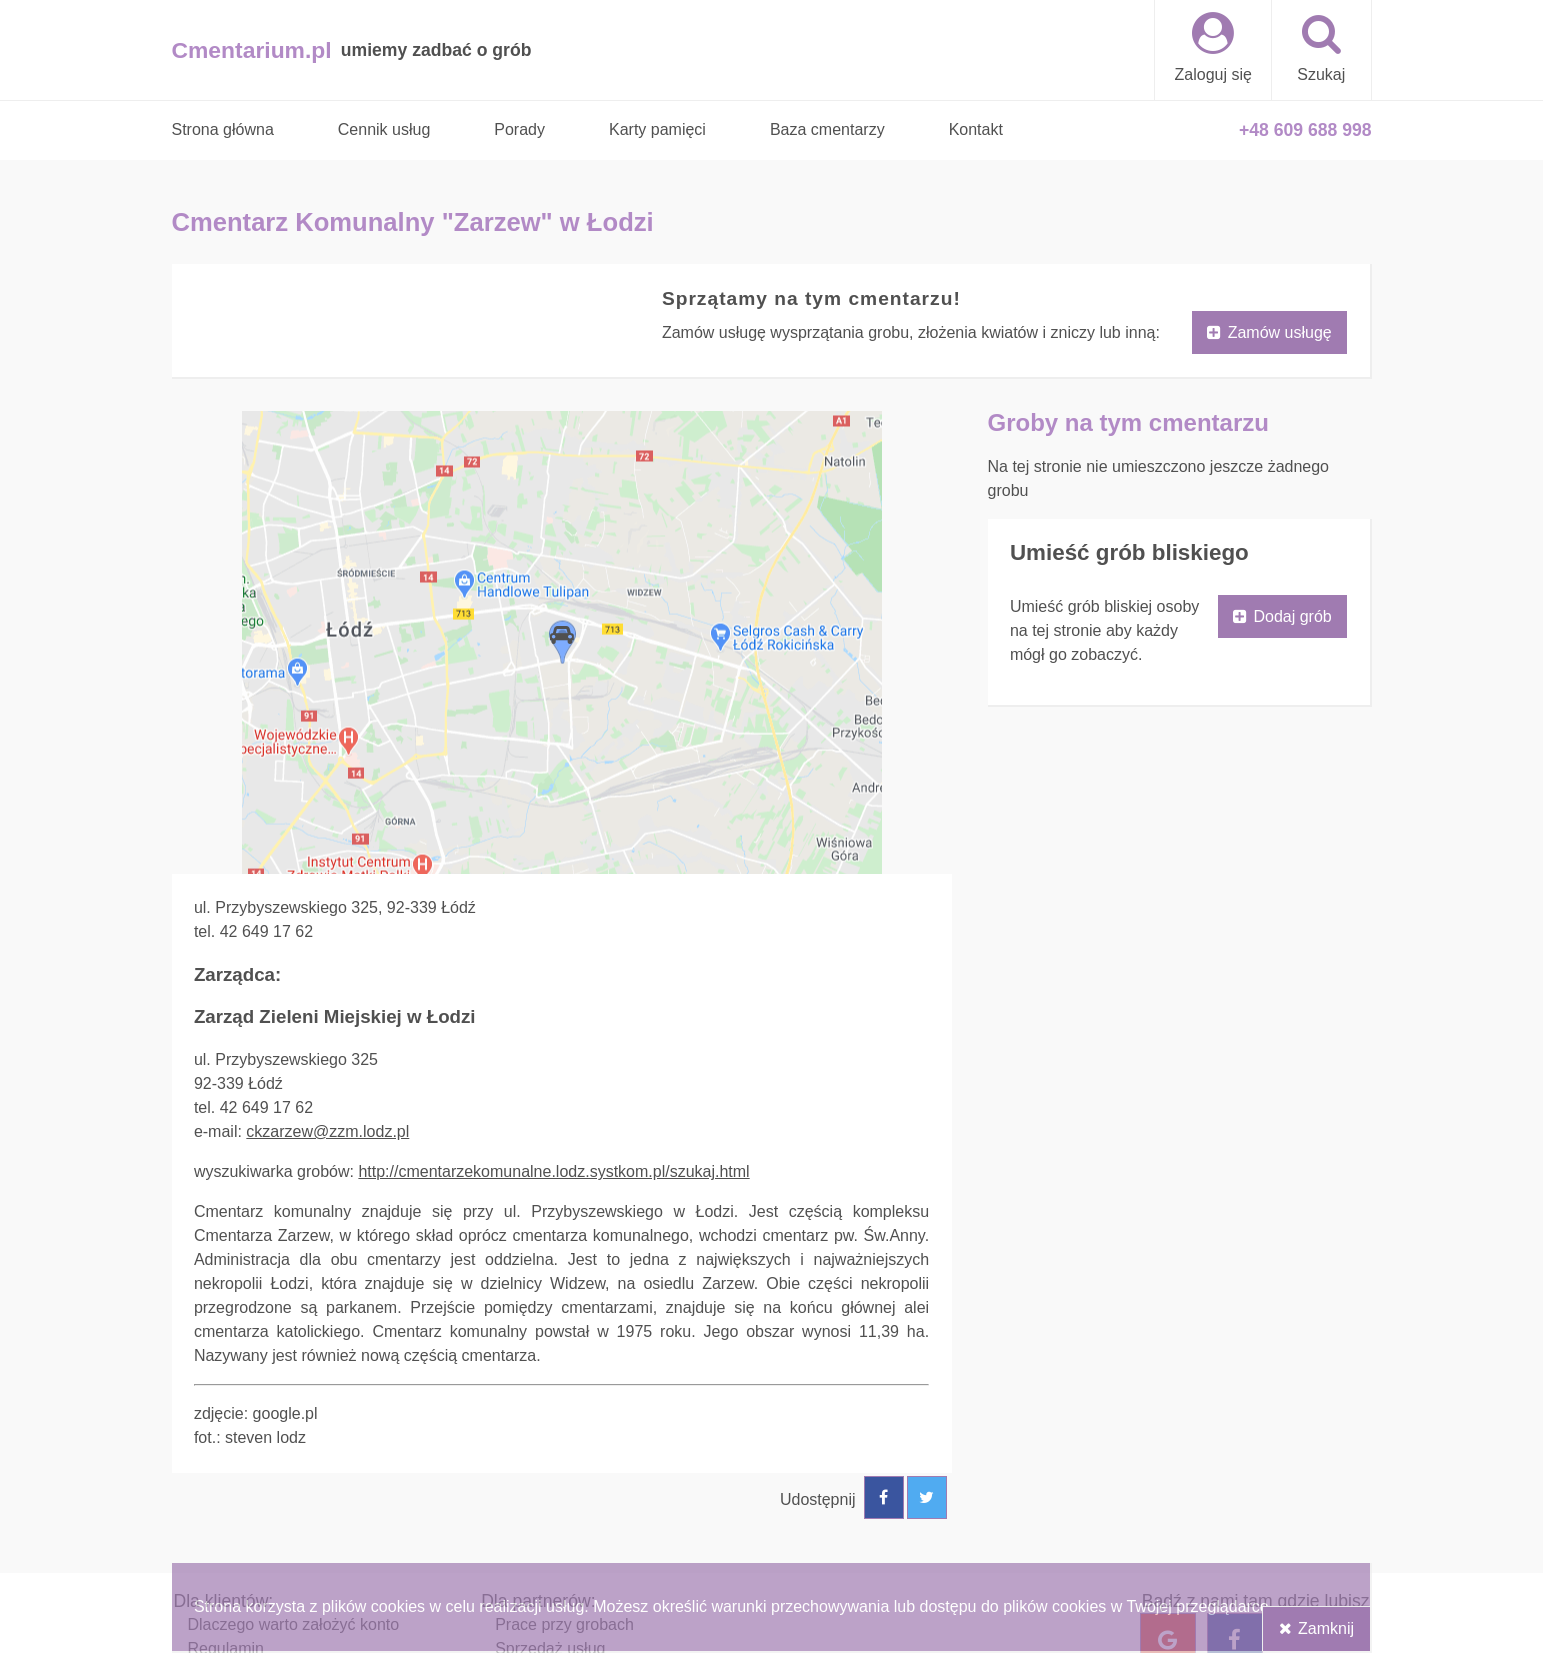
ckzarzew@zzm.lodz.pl (327, 1131)
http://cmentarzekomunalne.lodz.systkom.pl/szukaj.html (553, 1171)
